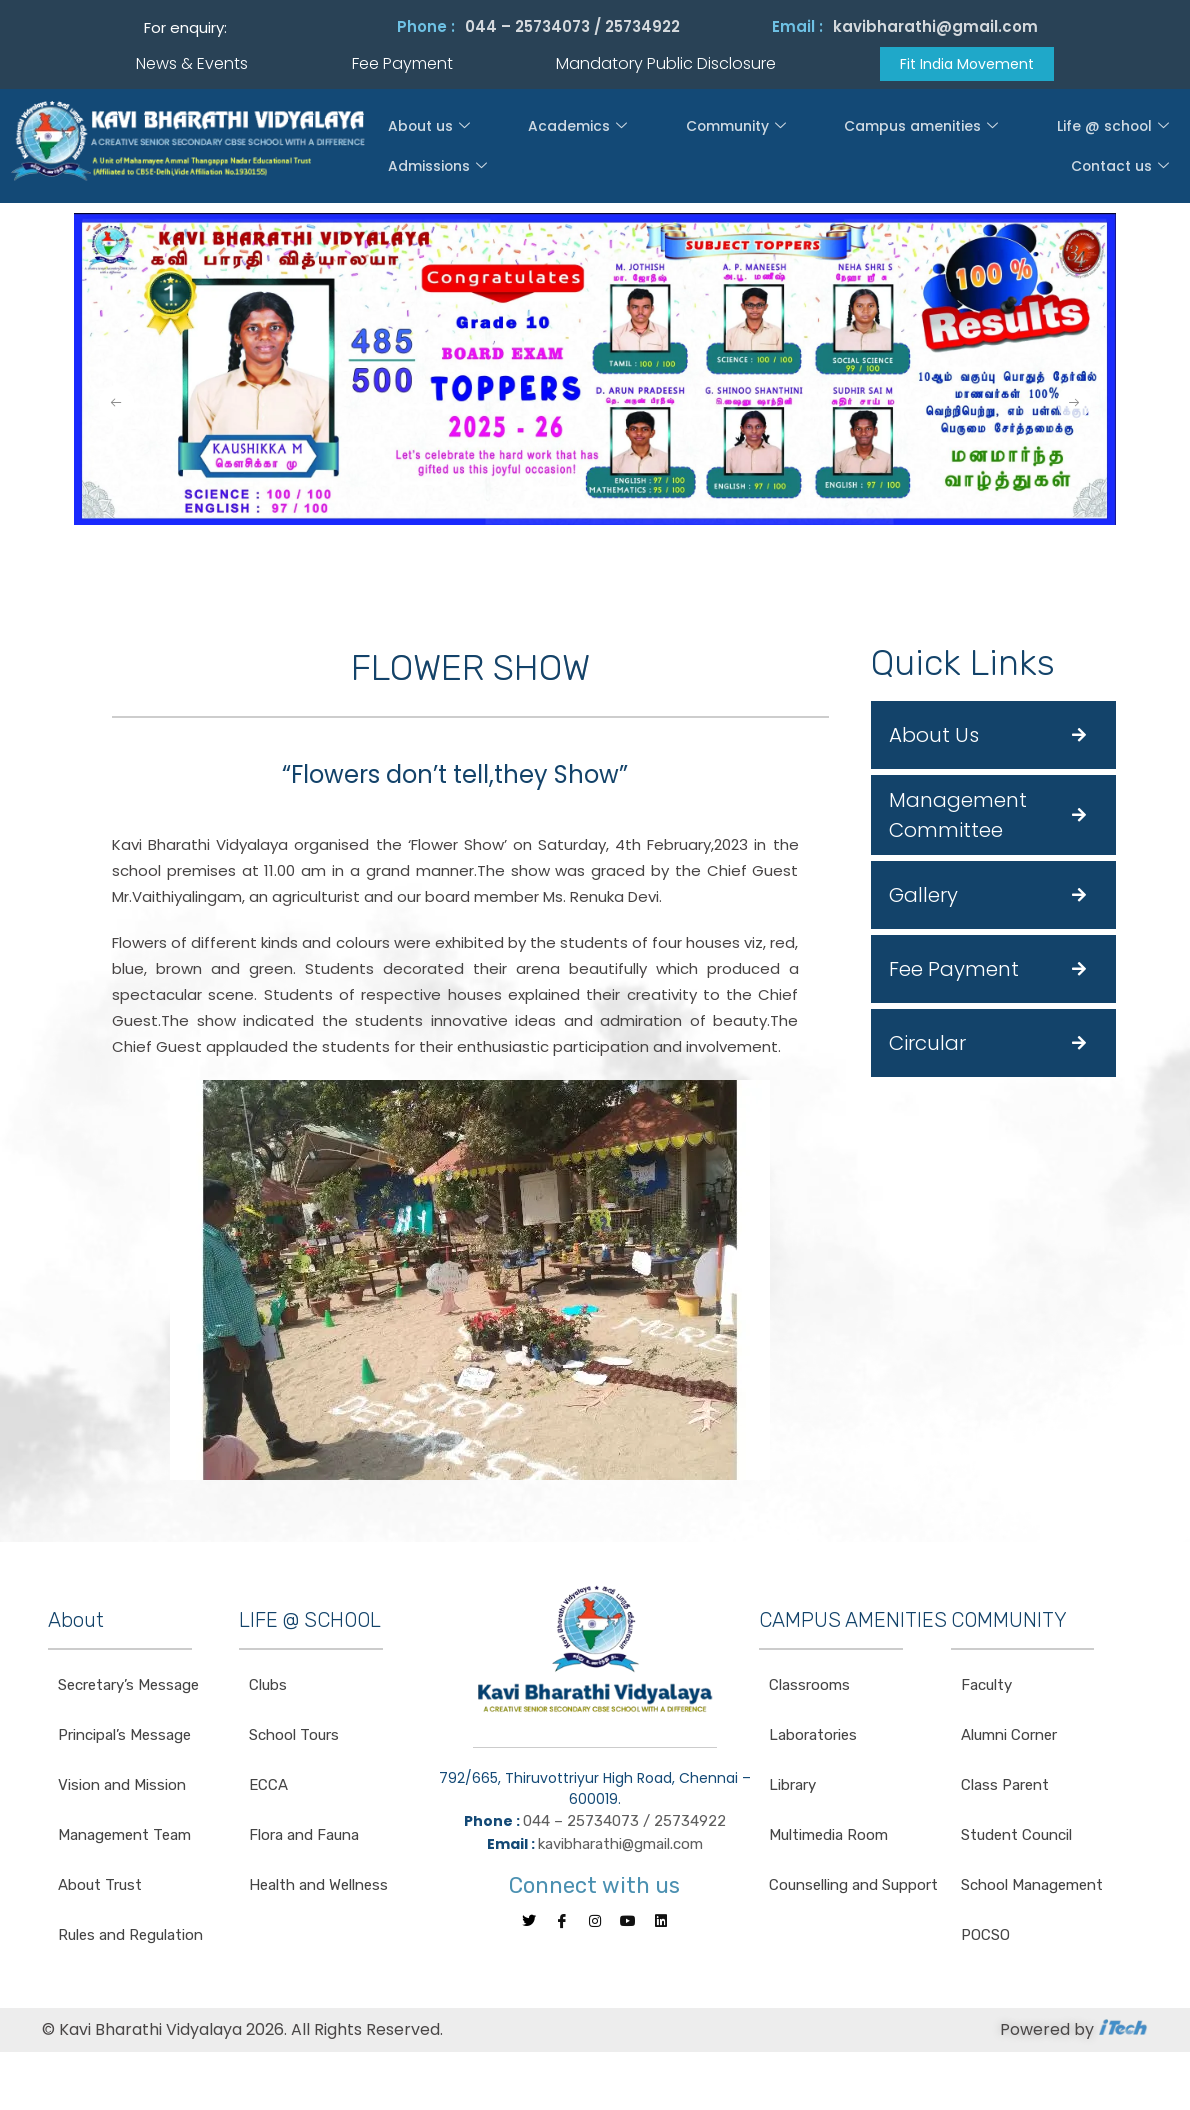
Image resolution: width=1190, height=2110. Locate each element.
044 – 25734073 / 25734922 (572, 26)
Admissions (1017, 148)
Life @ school (904, 148)
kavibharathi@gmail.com (935, 26)
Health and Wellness (318, 1887)
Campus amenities (766, 148)
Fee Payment (954, 971)
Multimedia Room (828, 1837)
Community (630, 148)
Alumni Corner (1009, 1737)
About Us (934, 737)
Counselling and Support (853, 1887)
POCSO (985, 1937)
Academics (520, 148)
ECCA (268, 1787)
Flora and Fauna (304, 1837)
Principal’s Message (124, 1737)
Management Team (124, 1837)
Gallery (923, 897)
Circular (927, 1045)
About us (419, 148)
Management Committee (958, 817)
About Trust (100, 1887)
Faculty (986, 1687)
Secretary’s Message (128, 1687)
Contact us (1127, 148)
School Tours (294, 1737)
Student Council (1016, 1837)
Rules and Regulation (130, 1937)
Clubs (268, 1687)
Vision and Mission (122, 1787)
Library (792, 1787)
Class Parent (1005, 1787)
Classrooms (809, 1687)
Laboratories (813, 1737)
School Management (1032, 1887)
